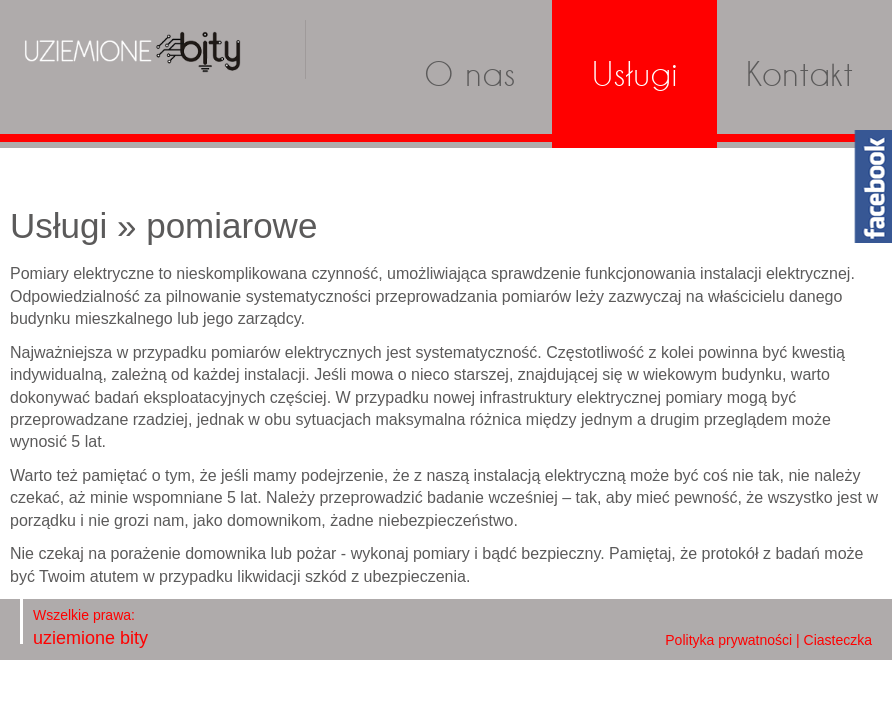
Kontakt (799, 73)
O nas (470, 73)
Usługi (635, 73)
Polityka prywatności (728, 640)
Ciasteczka (838, 640)
